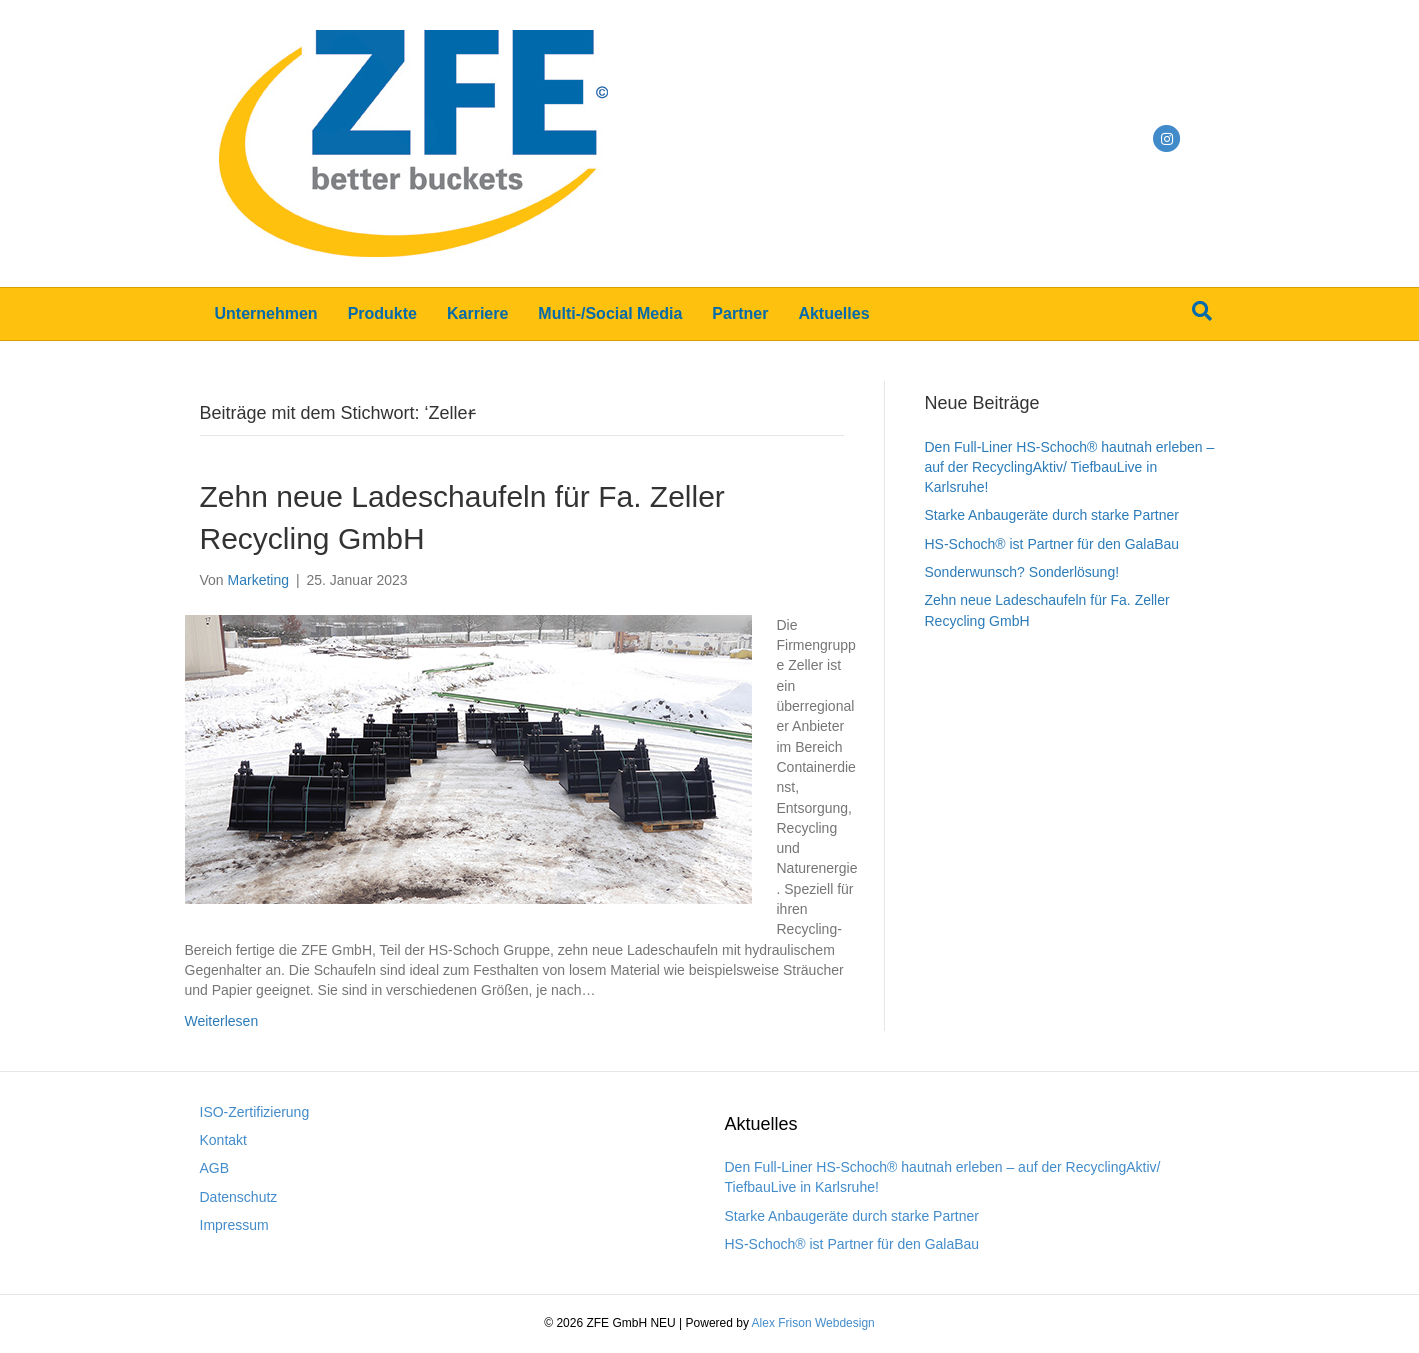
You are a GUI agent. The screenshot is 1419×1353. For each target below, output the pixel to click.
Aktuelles (833, 313)
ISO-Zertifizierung (255, 1112)
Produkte (382, 313)
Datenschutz (239, 1197)
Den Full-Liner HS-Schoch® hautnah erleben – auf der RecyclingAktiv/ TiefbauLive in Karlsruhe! (1070, 467)
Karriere (477, 313)
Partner (740, 313)
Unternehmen (266, 313)
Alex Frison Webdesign (813, 1323)
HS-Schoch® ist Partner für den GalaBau (1052, 544)
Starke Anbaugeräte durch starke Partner (1052, 515)
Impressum (234, 1225)
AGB (215, 1168)
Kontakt (223, 1140)
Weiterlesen (222, 1021)
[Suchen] (1202, 311)
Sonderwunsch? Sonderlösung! (1022, 572)
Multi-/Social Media (610, 313)
